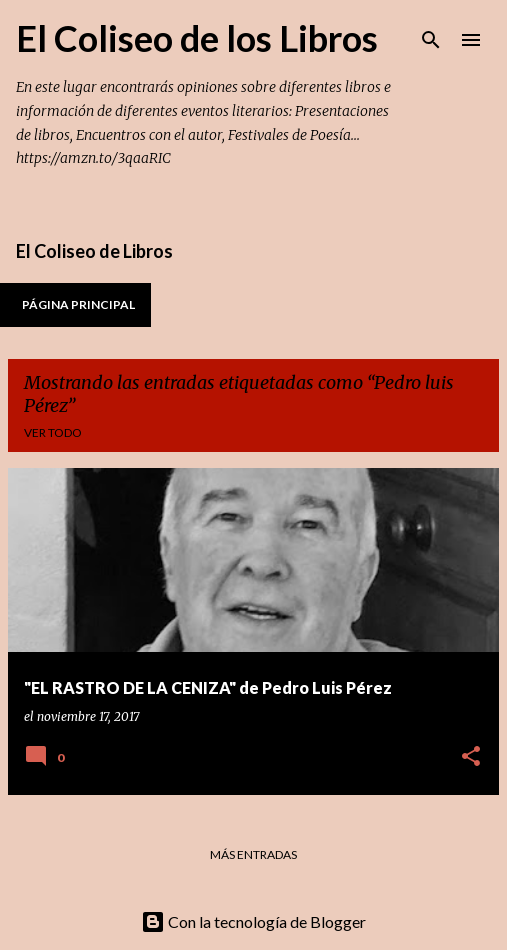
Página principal (78, 304)
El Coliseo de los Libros (197, 38)
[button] (471, 757)
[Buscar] (431, 40)
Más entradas (253, 854)
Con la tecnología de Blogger (253, 921)
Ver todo (53, 432)
